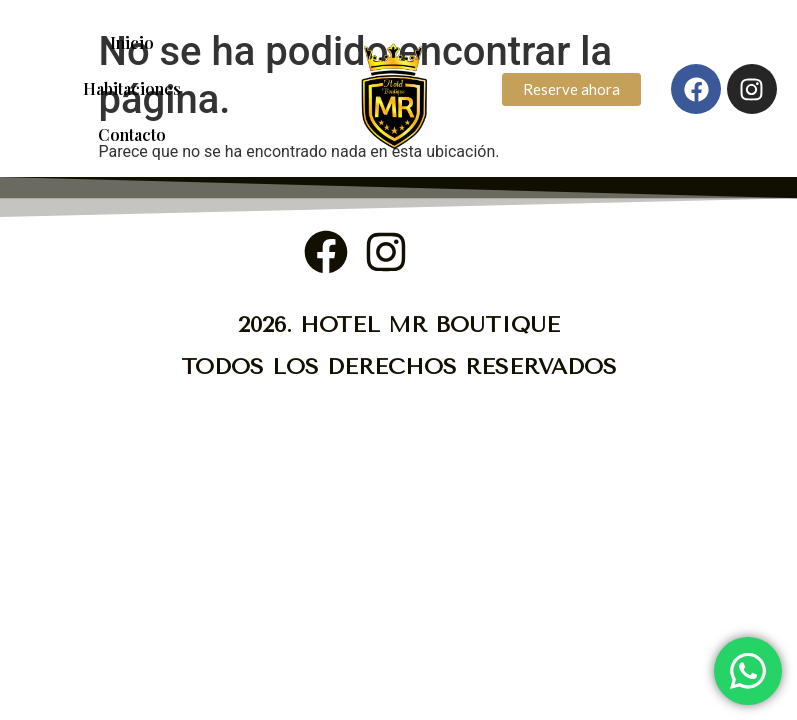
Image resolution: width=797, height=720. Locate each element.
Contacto (132, 134)
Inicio (132, 42)
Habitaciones (132, 88)
